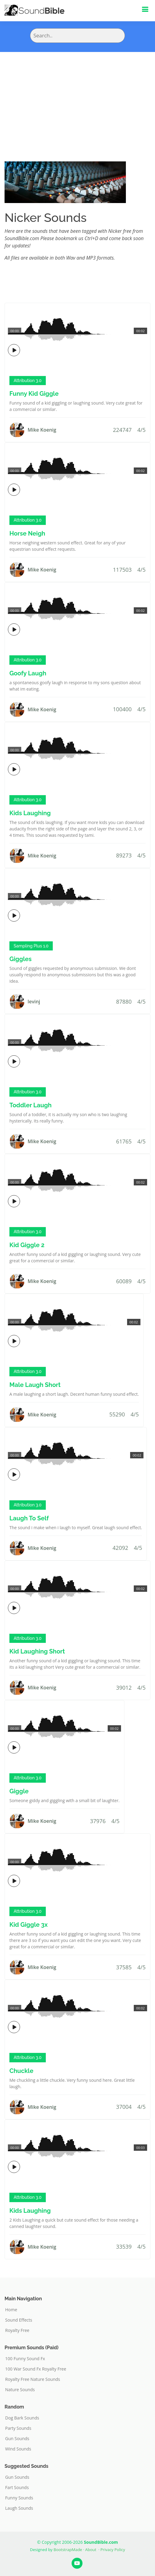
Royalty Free (17, 2330)
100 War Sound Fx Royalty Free (35, 2369)
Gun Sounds (17, 2438)
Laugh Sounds (19, 2508)
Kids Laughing (30, 813)
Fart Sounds (17, 2487)
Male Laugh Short (35, 1384)
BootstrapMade (68, 2549)
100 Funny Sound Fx (25, 2359)
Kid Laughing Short (37, 1651)
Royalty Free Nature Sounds (32, 2379)
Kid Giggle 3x (28, 1924)
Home (11, 2310)
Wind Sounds (18, 2449)
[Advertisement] (77, 97)
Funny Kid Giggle (34, 393)
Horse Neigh (27, 533)
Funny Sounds (19, 2498)
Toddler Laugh (30, 1105)
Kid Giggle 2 (27, 1245)
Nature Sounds (20, 2390)
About (90, 2549)
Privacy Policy (112, 2549)
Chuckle (21, 2070)
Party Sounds (18, 2428)
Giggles (20, 959)
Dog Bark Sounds (22, 2418)
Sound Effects (18, 2320)
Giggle (19, 1791)
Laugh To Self (29, 1518)
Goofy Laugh (27, 673)
